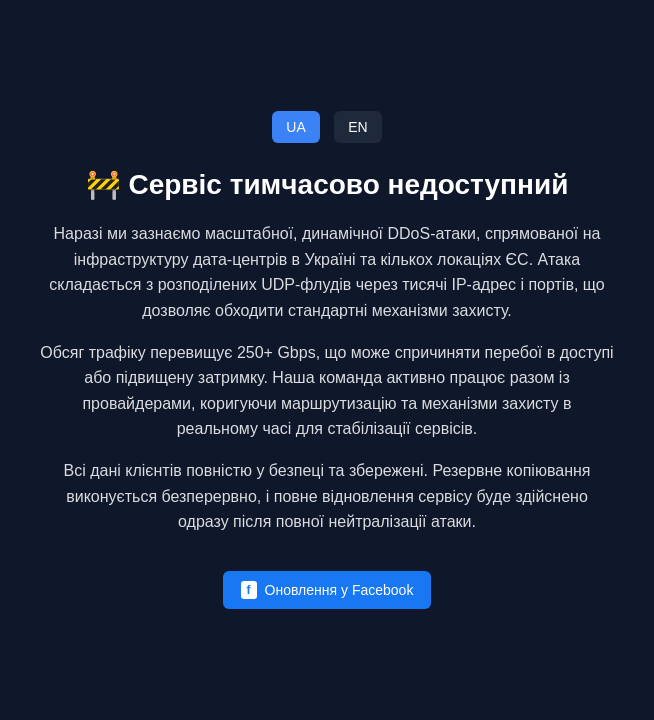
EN (357, 127)
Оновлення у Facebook (327, 590)
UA (295, 127)
